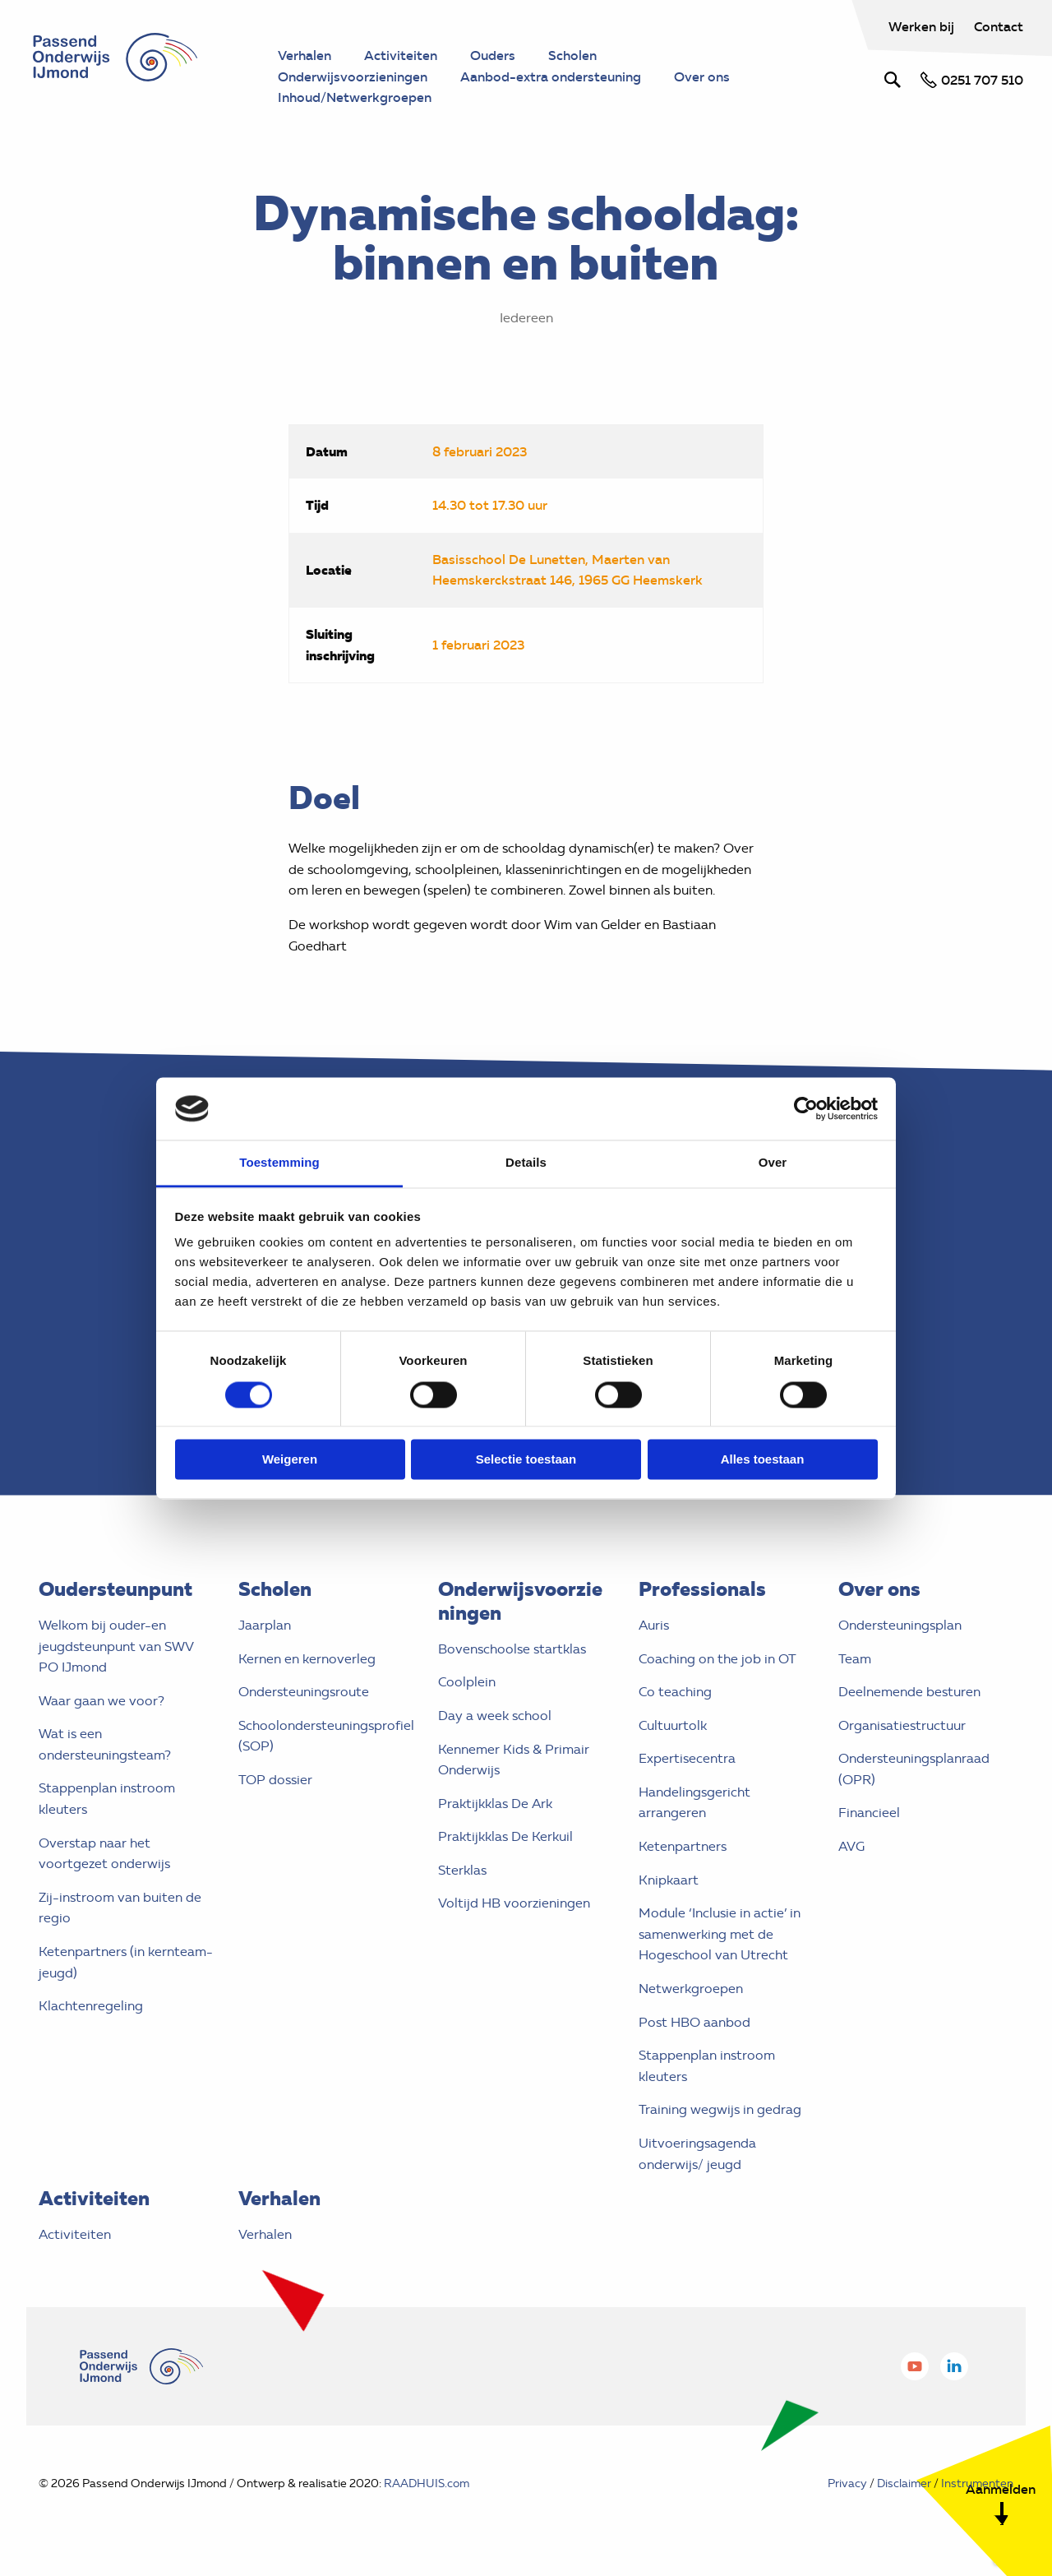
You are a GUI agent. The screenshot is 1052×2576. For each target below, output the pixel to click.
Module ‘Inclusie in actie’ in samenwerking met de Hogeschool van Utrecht (720, 1934)
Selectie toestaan (526, 1460)
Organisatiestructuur (902, 1725)
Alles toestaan (763, 1460)
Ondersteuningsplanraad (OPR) (914, 1768)
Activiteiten (75, 2234)
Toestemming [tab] (279, 1163)
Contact (998, 26)
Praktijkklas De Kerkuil (505, 1836)
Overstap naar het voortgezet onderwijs (104, 1853)
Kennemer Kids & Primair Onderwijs (513, 1759)
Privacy (847, 2483)
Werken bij (922, 26)
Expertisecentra (687, 1758)
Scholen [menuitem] (572, 55)
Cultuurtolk (673, 1725)
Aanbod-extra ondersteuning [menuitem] (550, 76)
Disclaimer (904, 2483)
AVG (851, 1846)
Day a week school (494, 1715)
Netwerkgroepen (691, 1988)
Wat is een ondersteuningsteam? (105, 1744)
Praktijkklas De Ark (495, 1803)
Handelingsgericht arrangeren (694, 1802)
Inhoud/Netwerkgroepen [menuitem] (354, 97)
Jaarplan (264, 1625)
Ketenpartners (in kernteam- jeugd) (126, 1962)
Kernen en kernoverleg (307, 1659)
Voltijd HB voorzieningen (514, 1903)
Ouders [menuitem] (492, 55)
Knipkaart (669, 1880)
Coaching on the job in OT (717, 1659)
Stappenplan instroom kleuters (107, 1798)
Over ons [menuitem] (702, 76)
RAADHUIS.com (426, 2483)
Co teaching (675, 1692)
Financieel (869, 1812)
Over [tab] (773, 1163)
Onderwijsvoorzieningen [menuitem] (352, 76)
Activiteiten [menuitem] (400, 55)
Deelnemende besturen (909, 1692)
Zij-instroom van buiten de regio (120, 1907)
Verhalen (265, 2234)
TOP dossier (275, 1779)
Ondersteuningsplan (900, 1625)
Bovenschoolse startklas (512, 1649)
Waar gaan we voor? (101, 1701)
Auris (654, 1625)
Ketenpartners (683, 1846)
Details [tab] (526, 1163)
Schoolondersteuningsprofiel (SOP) (325, 1736)
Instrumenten (977, 2483)
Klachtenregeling (91, 2006)
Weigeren (289, 1460)
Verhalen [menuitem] (304, 55)
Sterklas (462, 1870)
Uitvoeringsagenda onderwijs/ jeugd (697, 2153)
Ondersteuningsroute (303, 1692)
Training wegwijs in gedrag (720, 2109)
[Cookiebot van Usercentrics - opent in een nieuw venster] (806, 1108)
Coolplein (467, 1682)
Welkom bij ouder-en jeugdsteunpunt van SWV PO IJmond (116, 1646)
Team (854, 1659)
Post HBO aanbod (694, 2022)
